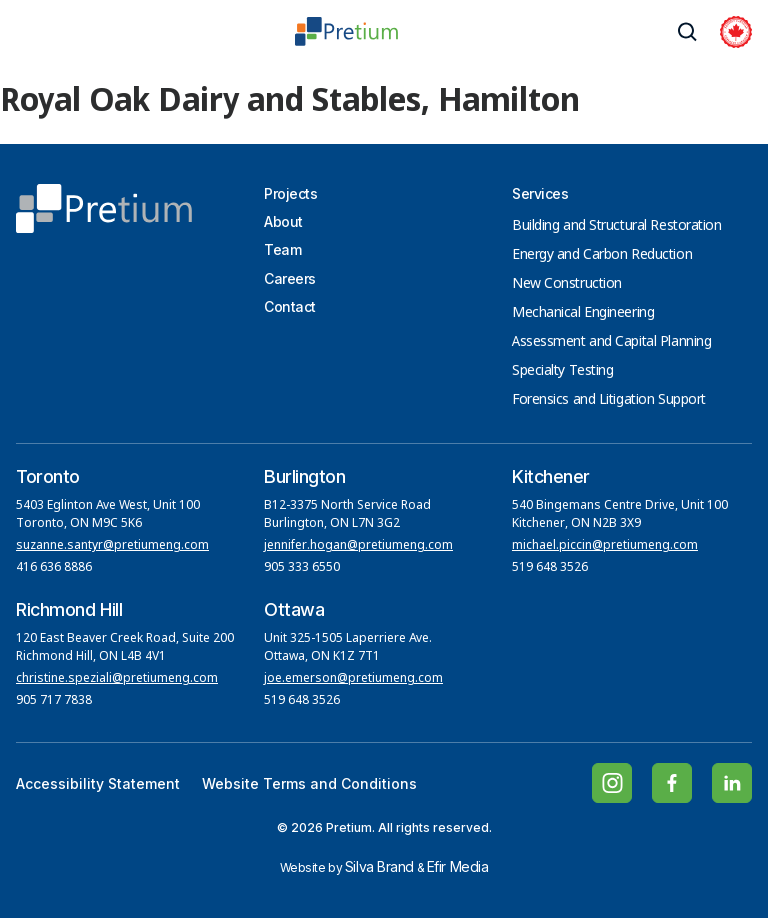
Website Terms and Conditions (309, 783)
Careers (290, 278)
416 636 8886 (54, 568)
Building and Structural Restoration (617, 226)
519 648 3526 (551, 568)
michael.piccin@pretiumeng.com (605, 546)
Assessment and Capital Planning (611, 342)
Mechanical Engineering (583, 313)
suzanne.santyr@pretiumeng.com (112, 546)
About (283, 221)
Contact (290, 306)
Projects (290, 193)
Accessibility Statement (98, 783)
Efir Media (458, 866)
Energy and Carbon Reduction (602, 255)
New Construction (567, 284)
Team (282, 249)
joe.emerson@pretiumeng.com (353, 679)
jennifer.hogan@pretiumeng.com (358, 546)
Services (540, 193)
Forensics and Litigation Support (609, 400)
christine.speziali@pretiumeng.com (117, 679)
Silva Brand (379, 866)
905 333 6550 (302, 568)
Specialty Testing (563, 371)
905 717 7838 (54, 701)
